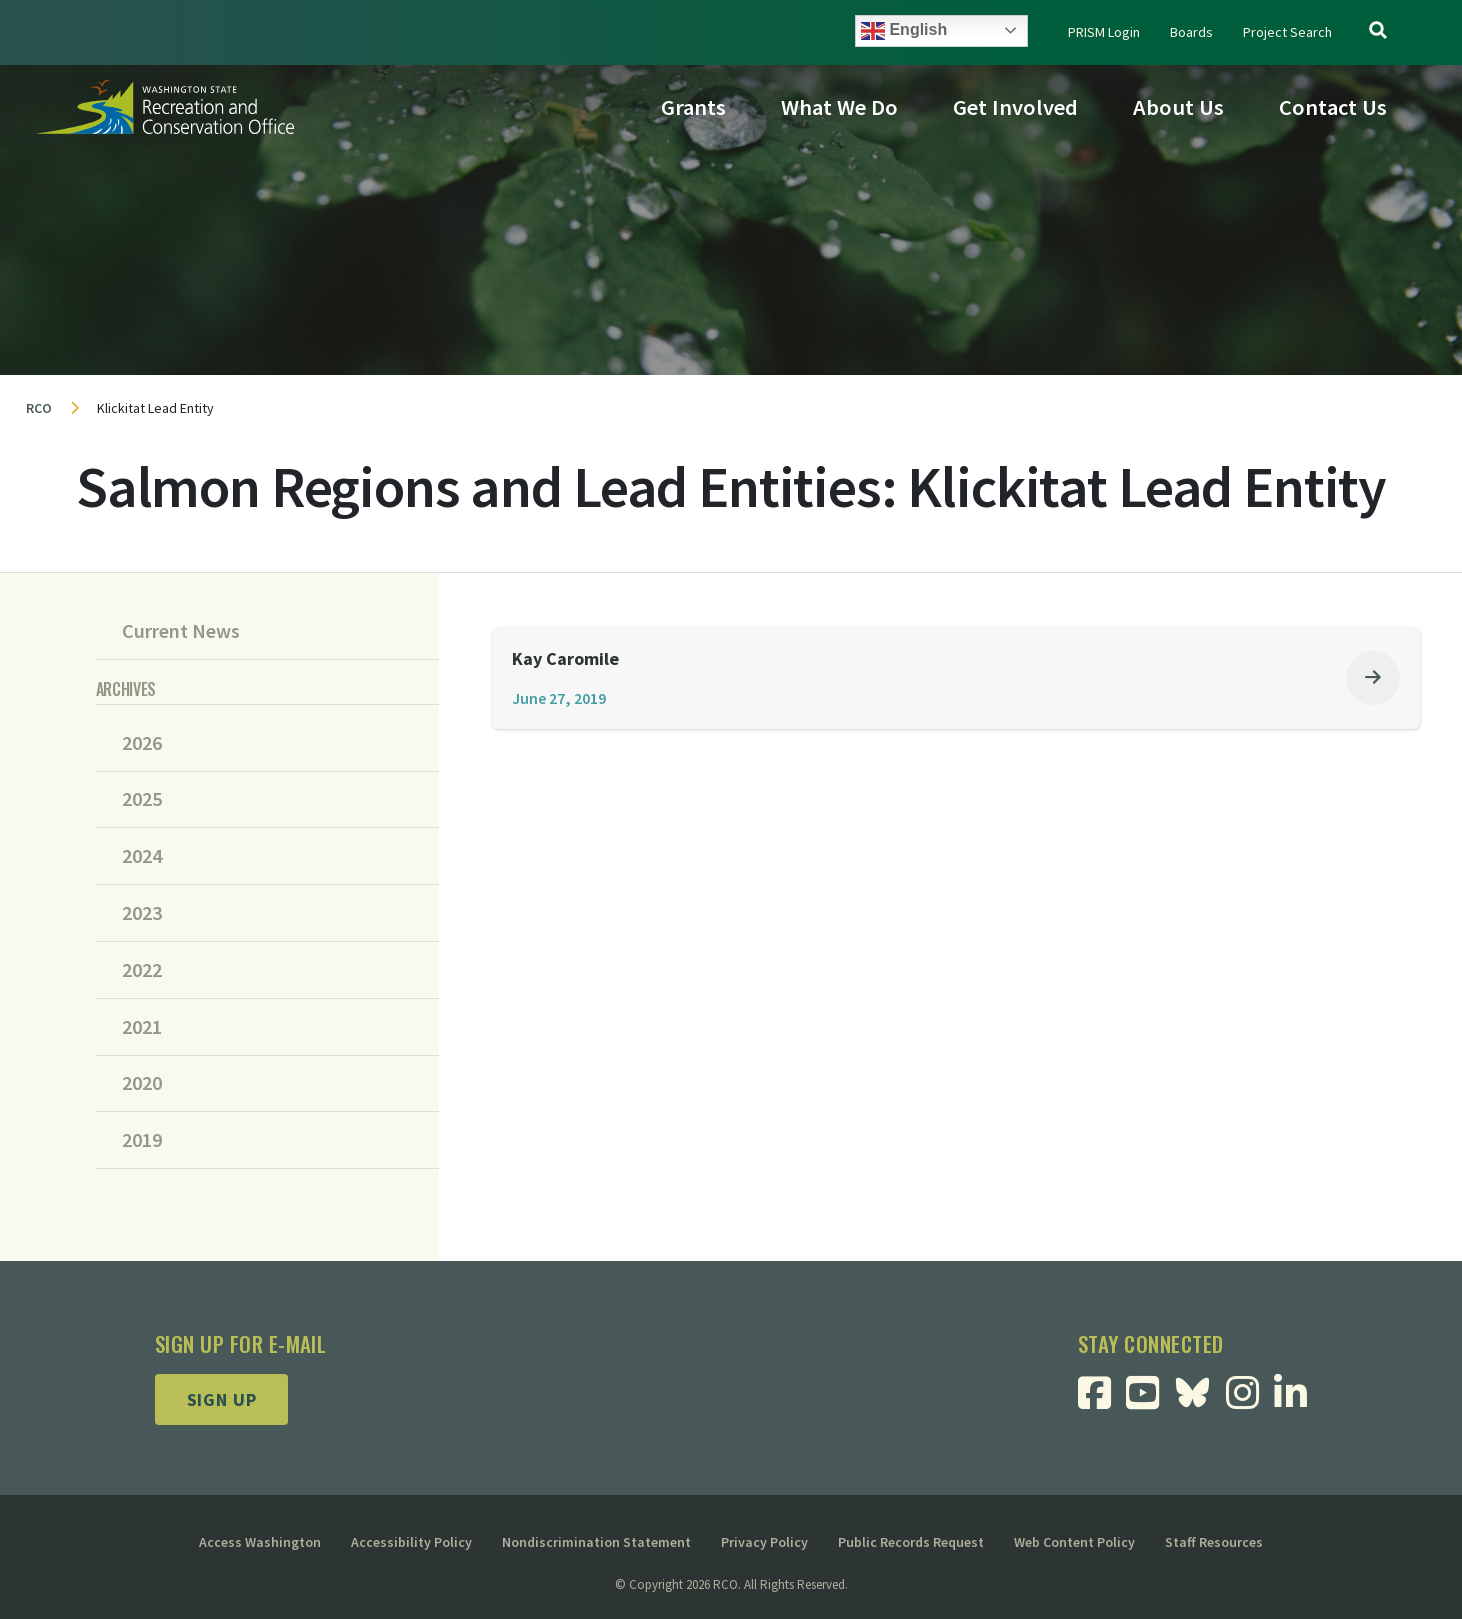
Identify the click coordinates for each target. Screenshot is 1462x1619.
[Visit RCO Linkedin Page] (1298, 1399)
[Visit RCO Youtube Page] (1152, 1399)
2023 (142, 913)
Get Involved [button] (1015, 107)
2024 (142, 856)
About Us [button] (1178, 107)
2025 (142, 799)
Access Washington (260, 1542)
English (904, 31)
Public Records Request (911, 1542)
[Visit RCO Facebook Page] (1105, 1399)
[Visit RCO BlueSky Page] (1202, 1390)
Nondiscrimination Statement (596, 1542)
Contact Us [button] (1333, 107)
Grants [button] (693, 107)
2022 (142, 970)
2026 (142, 743)
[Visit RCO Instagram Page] (1251, 1399)
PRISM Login (1104, 32)
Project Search (1287, 32)
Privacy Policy (764, 1542)
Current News (181, 631)
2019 (142, 1140)
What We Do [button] (839, 107)
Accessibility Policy (411, 1542)
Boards (1191, 32)
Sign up (222, 1399)
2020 (142, 1083)
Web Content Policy (1074, 1542)
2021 (142, 1027)
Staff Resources (1214, 1542)
